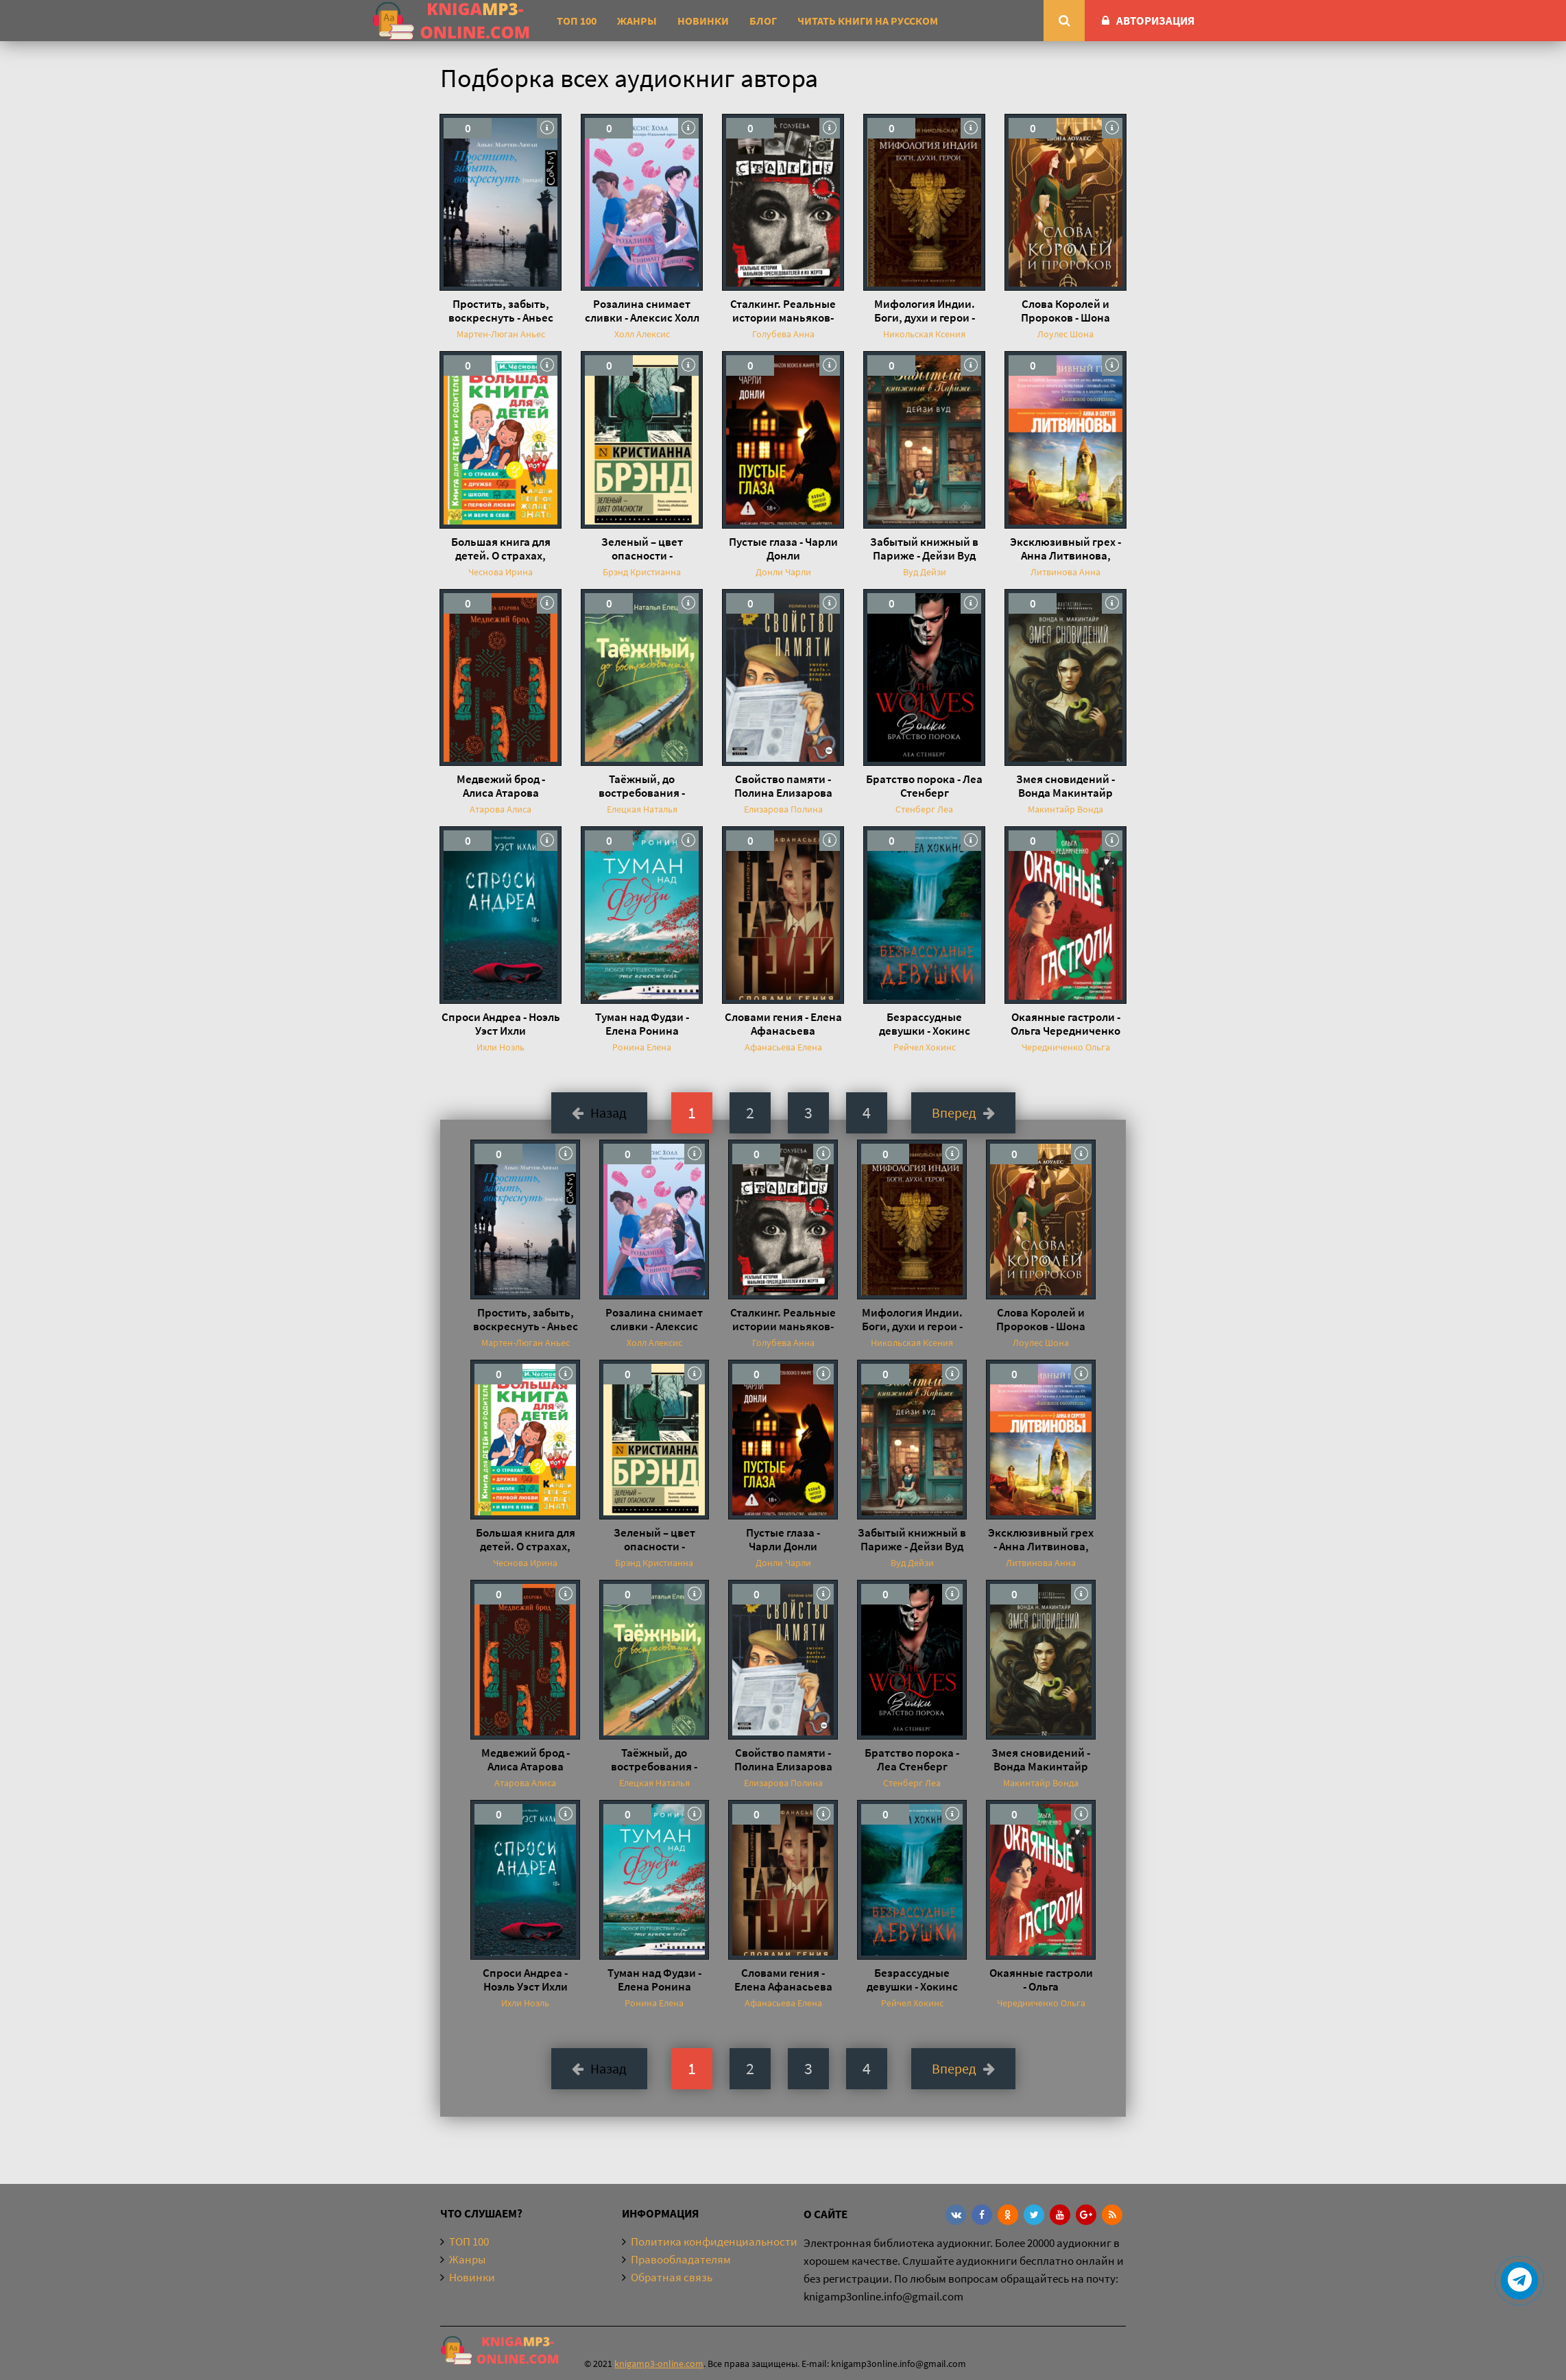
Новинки (703, 20)
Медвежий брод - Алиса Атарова (501, 786)
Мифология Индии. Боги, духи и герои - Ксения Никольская (924, 310)
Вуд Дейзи (924, 572)
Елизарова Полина (783, 809)
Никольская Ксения (924, 334)
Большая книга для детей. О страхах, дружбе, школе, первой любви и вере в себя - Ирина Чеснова (501, 548)
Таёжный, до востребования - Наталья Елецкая (642, 786)
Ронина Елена (641, 1047)
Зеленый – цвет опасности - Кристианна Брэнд (641, 548)
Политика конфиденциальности (714, 2241)
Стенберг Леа (924, 809)
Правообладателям (681, 2259)
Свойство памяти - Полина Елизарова (783, 786)
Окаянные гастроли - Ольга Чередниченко (1065, 1023)
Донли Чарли (783, 572)
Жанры (637, 20)
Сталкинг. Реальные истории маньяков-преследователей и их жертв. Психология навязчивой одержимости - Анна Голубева (783, 310)
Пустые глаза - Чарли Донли (783, 548)
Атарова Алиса (500, 809)
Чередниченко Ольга (1066, 1047)
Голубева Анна (783, 334)
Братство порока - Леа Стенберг (924, 786)
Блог (763, 20)
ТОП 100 (577, 20)
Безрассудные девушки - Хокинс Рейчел (924, 1023)
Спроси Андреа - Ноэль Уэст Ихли (501, 1023)
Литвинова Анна (1065, 572)
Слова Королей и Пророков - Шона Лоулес (1065, 310)
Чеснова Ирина (500, 572)
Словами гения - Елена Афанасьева (783, 1023)
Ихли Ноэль (501, 1047)
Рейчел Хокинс (924, 1047)
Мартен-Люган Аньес (501, 334)
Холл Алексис (642, 334)
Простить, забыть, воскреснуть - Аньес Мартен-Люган (500, 310)
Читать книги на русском (867, 20)
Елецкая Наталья (642, 809)
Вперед (963, 1112)
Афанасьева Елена (783, 1047)
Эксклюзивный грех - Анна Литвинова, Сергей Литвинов (1065, 548)
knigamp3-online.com (658, 2363)
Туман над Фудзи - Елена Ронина (642, 1023)
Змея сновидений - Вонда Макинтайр (1065, 786)
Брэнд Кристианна (642, 572)
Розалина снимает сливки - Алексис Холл (642, 310)
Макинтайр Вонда (1065, 809)
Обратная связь (671, 2277)
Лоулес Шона (1065, 334)
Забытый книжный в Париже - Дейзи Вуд (924, 548)
